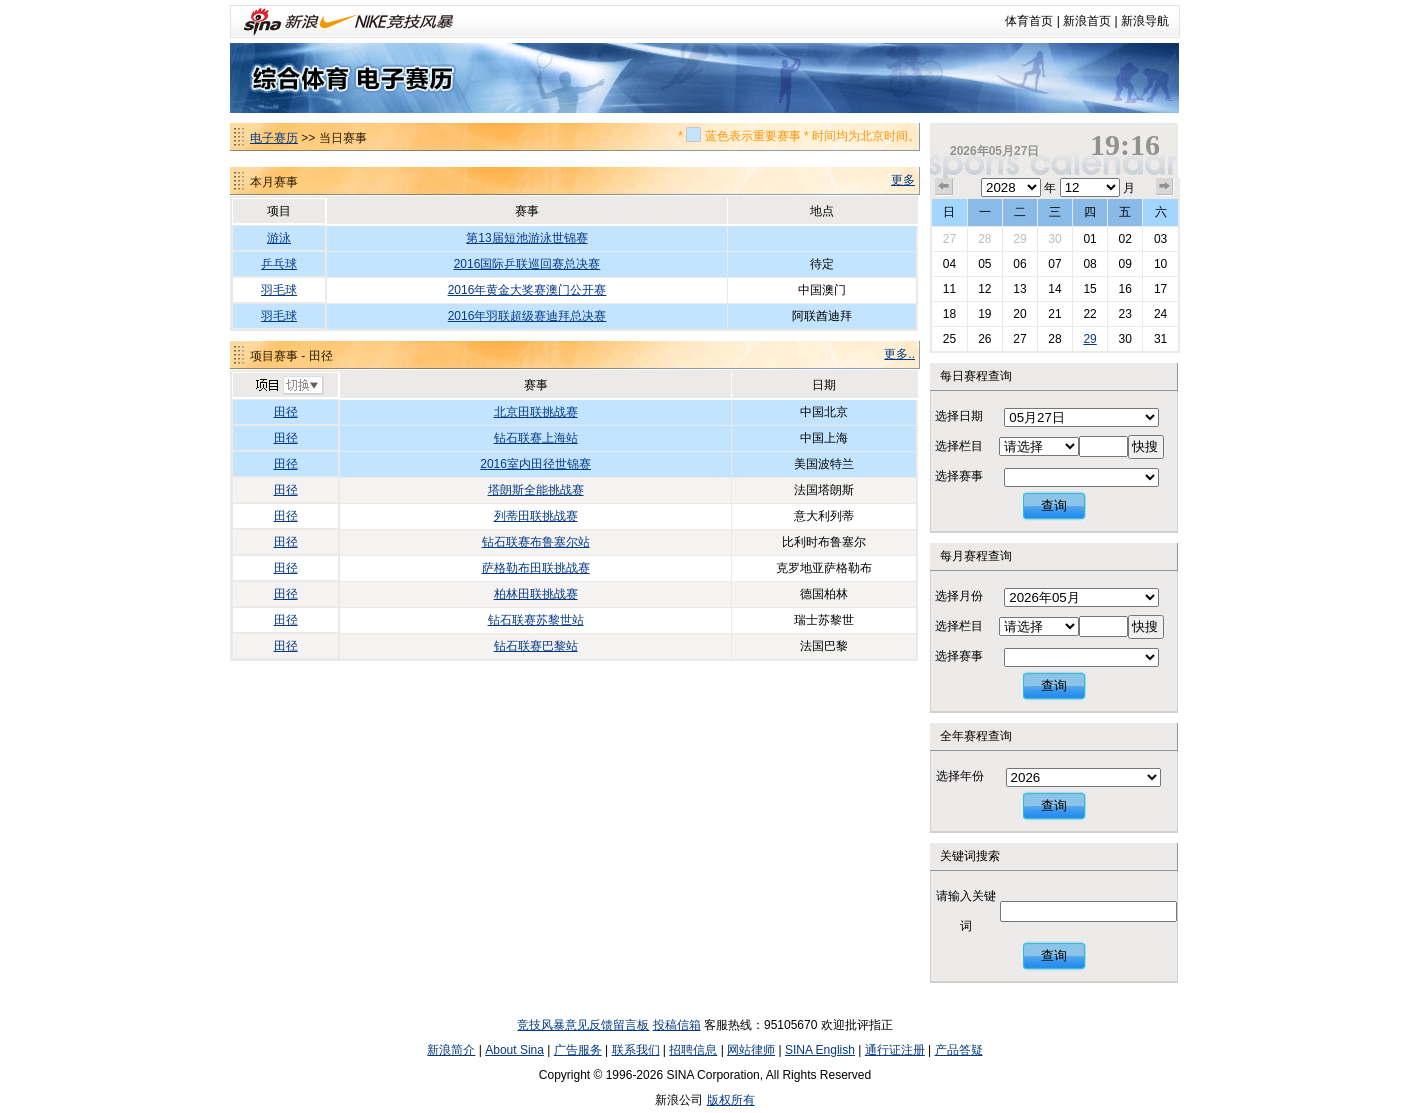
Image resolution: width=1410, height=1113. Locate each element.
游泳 (279, 238)
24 (1160, 314)
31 (1160, 339)
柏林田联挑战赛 (536, 594)
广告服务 (578, 1050)
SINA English (820, 1050)
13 (1019, 289)
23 (1124, 314)
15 (1089, 289)
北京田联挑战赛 (536, 412)
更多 (903, 180)
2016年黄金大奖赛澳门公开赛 (527, 290)
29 (1019, 239)
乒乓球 (279, 264)
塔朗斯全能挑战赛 (536, 490)
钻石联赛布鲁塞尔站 (536, 542)
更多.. (899, 354)
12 (984, 289)
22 (1089, 314)
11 (949, 289)
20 (1019, 314)
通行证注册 (895, 1050)
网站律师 (751, 1050)
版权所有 (731, 1100)
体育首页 (1029, 21)
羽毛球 (279, 290)
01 (1089, 239)
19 (984, 314)
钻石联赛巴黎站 (536, 646)
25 (949, 339)
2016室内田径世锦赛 (535, 464)
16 (1124, 289)
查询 (1054, 505)
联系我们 (636, 1050)
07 (1054, 264)
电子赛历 (274, 138)
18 (949, 314)
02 (1124, 239)
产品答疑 (959, 1050)
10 (1160, 264)
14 (1054, 289)
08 (1089, 264)
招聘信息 (693, 1050)
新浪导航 (1145, 21)
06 (1019, 264)
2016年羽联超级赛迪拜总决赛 (527, 316)
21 (1054, 314)
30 (1054, 239)
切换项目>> (288, 386)
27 (949, 239)
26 (984, 339)
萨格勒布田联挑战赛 (536, 568)
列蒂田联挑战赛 (536, 516)
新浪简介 (451, 1050)
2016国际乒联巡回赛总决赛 (527, 264)
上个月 (944, 187)
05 (984, 264)
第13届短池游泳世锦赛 (526, 238)
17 (1160, 289)
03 (1160, 239)
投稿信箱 (677, 1025)
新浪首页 (1087, 21)
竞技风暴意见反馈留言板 (583, 1025)
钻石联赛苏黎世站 (536, 620)
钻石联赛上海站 (536, 438)
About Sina (514, 1050)
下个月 (1165, 187)
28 (984, 239)
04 (949, 264)
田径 (286, 412)
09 (1124, 264)
